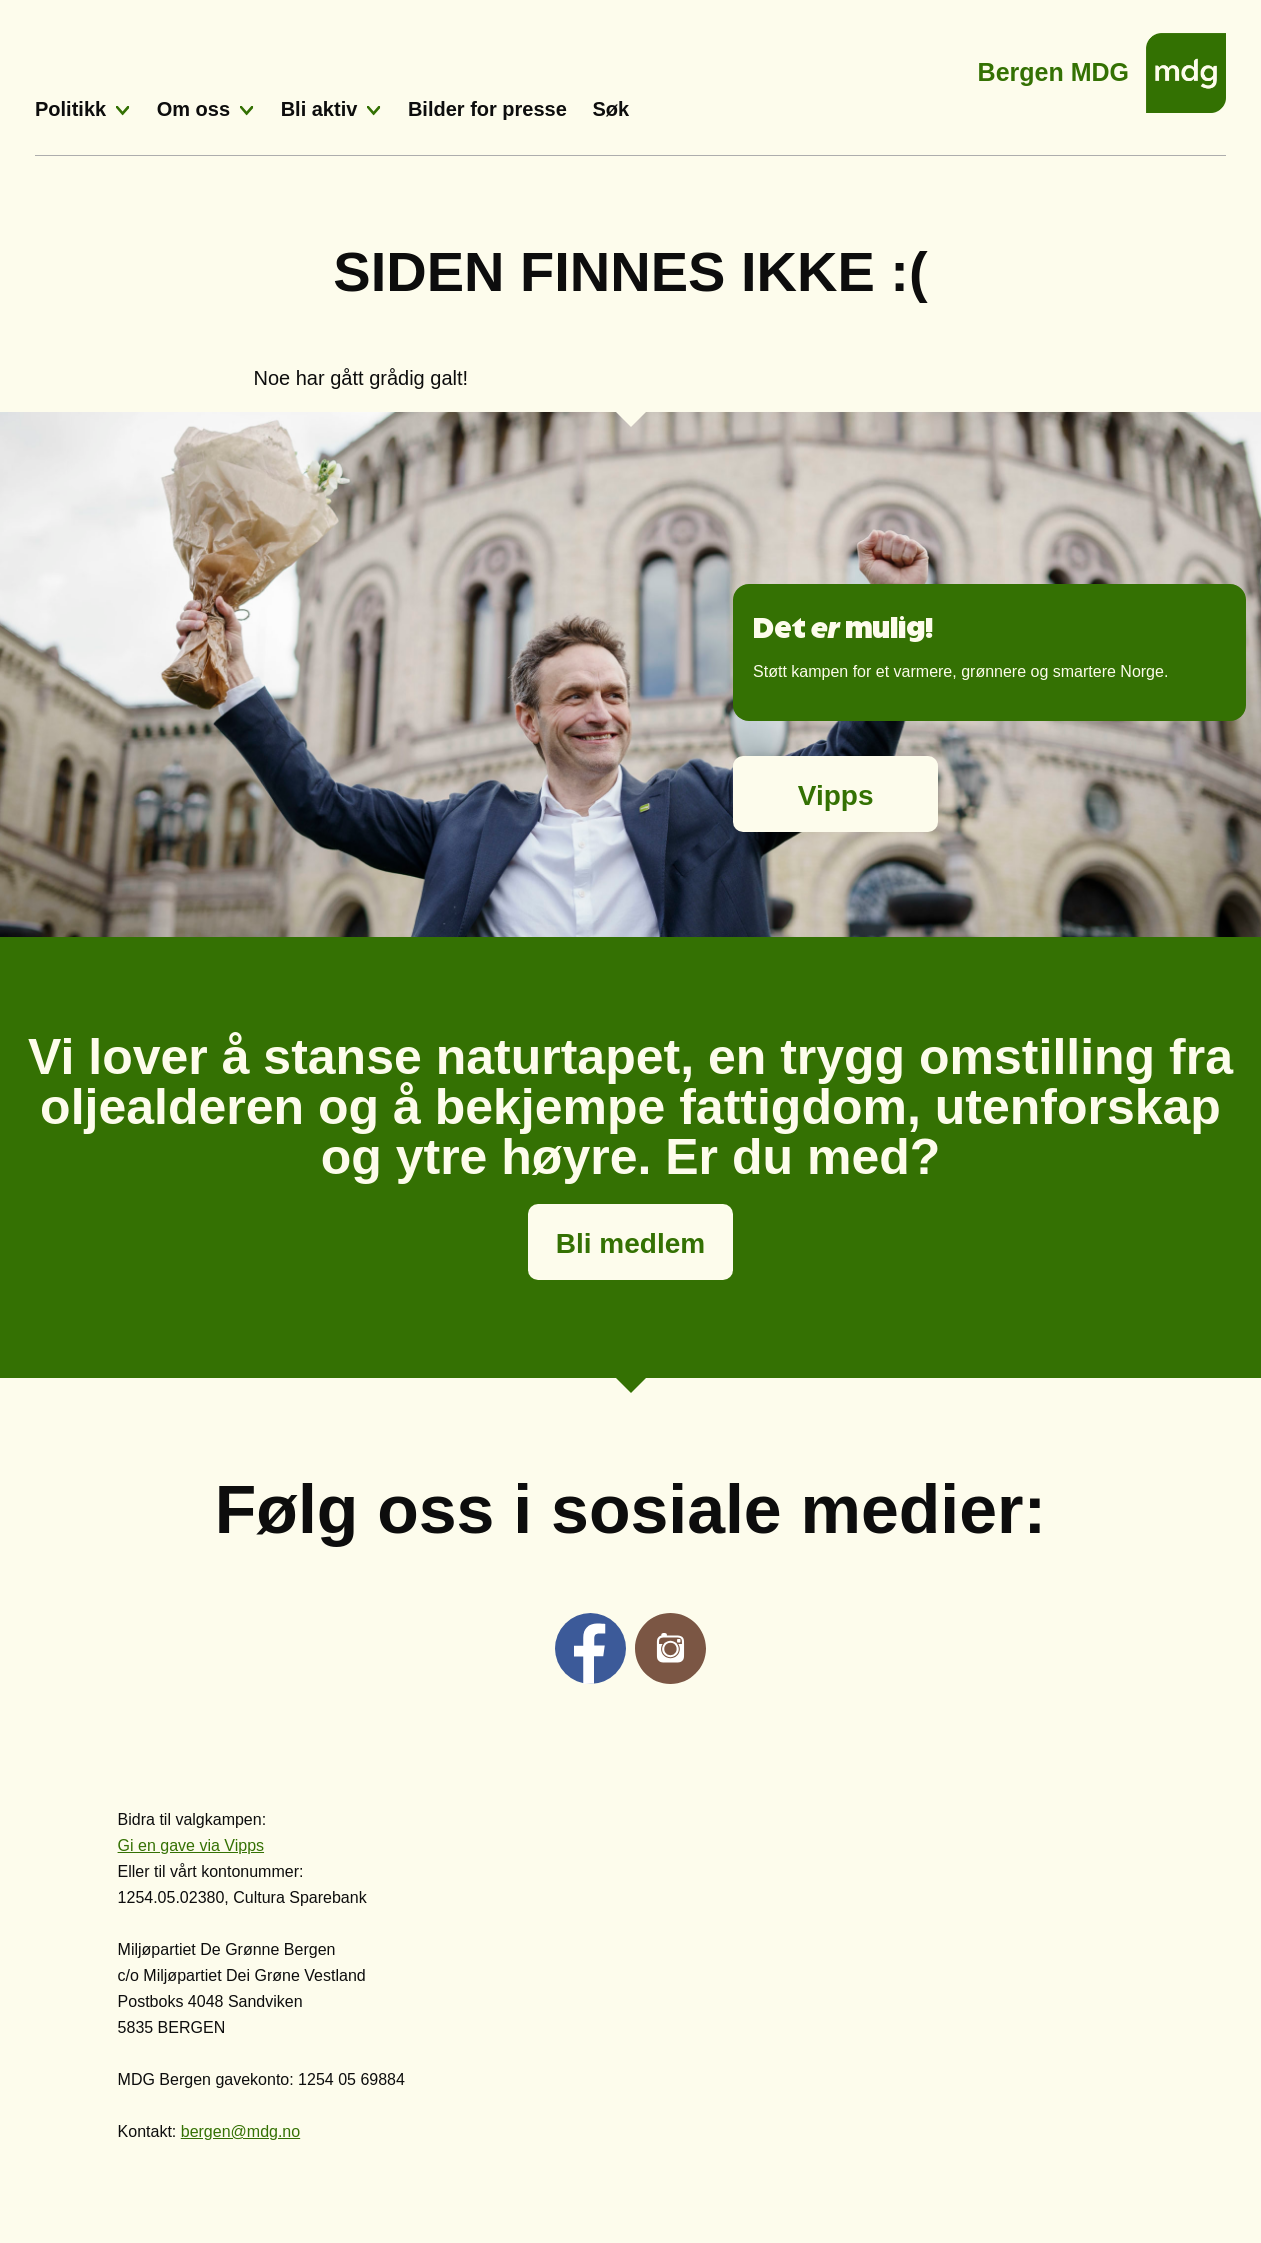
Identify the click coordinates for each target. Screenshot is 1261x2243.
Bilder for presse (487, 109)
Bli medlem (630, 1243)
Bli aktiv (319, 109)
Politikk (70, 109)
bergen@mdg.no (240, 2131)
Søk (610, 109)
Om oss (193, 109)
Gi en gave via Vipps (191, 1845)
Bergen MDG (1053, 66)
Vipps (836, 795)
